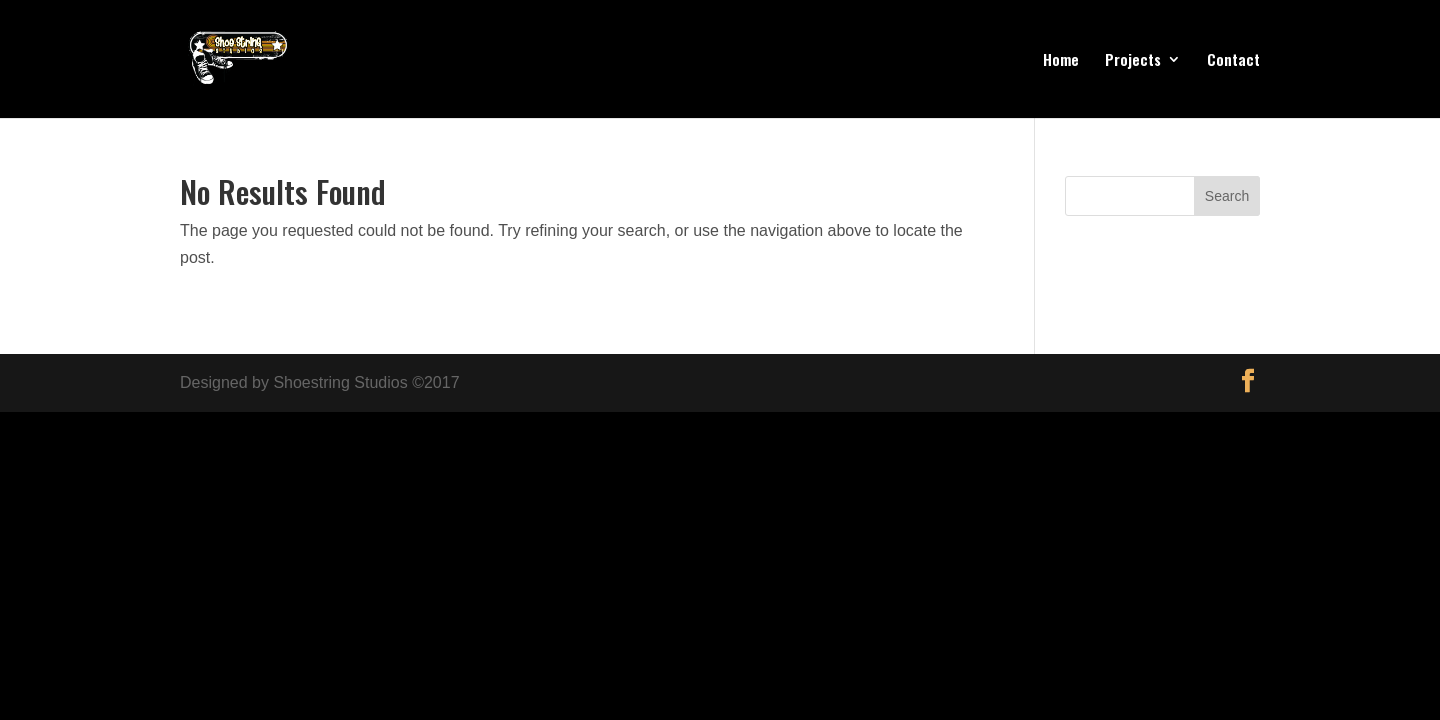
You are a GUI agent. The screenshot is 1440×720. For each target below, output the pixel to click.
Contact (1233, 61)
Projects (1133, 61)
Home (1061, 61)
